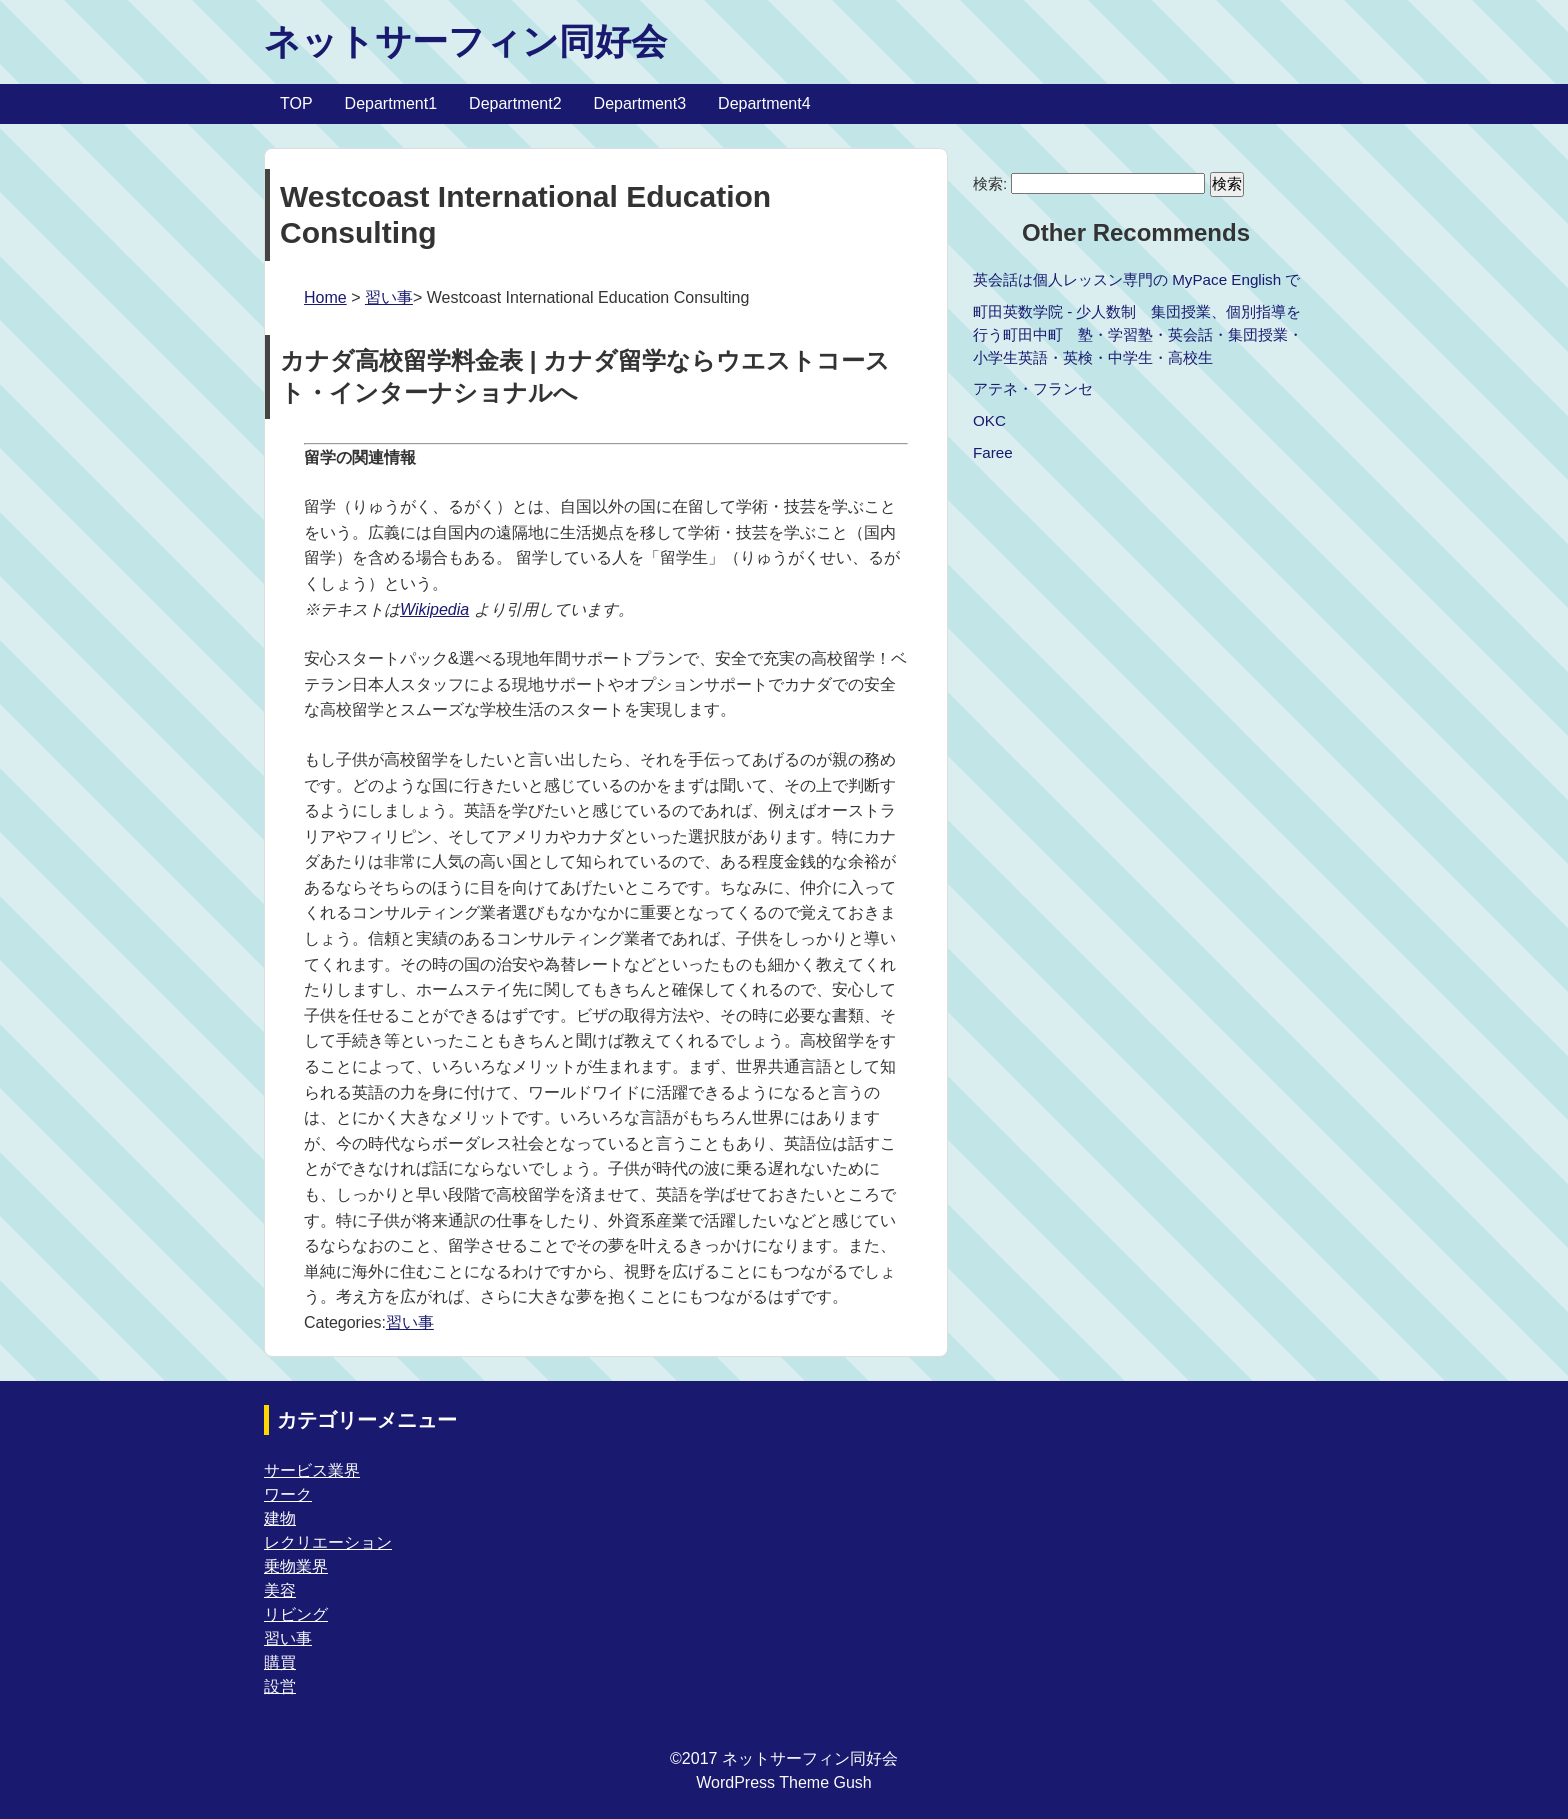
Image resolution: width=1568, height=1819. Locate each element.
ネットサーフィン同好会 (465, 41)
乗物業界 (296, 1566)
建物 (280, 1518)
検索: (990, 183)
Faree (993, 452)
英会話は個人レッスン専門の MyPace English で (1136, 279)
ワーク (288, 1494)
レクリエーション (328, 1542)
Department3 (640, 103)
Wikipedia (434, 609)
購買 (280, 1662)
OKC (989, 420)
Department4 (764, 103)
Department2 (515, 103)
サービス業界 (312, 1470)
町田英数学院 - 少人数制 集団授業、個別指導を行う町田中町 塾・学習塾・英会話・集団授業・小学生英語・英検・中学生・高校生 (1138, 334)
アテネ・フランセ (1033, 388)
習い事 (389, 297)
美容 (280, 1590)
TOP (296, 103)
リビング (296, 1614)
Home (325, 297)
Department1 (391, 103)
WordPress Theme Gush (783, 1782)
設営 (280, 1686)
